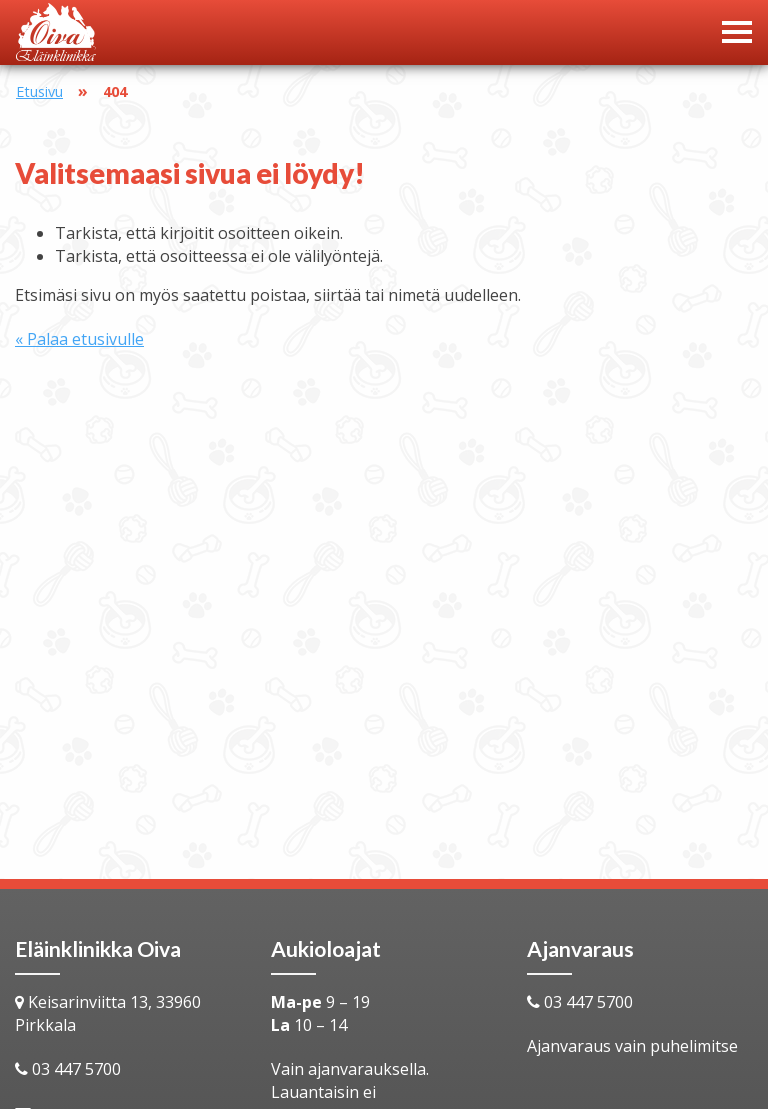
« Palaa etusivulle (79, 339)
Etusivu (39, 91)
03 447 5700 (76, 1069)
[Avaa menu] (737, 32)
